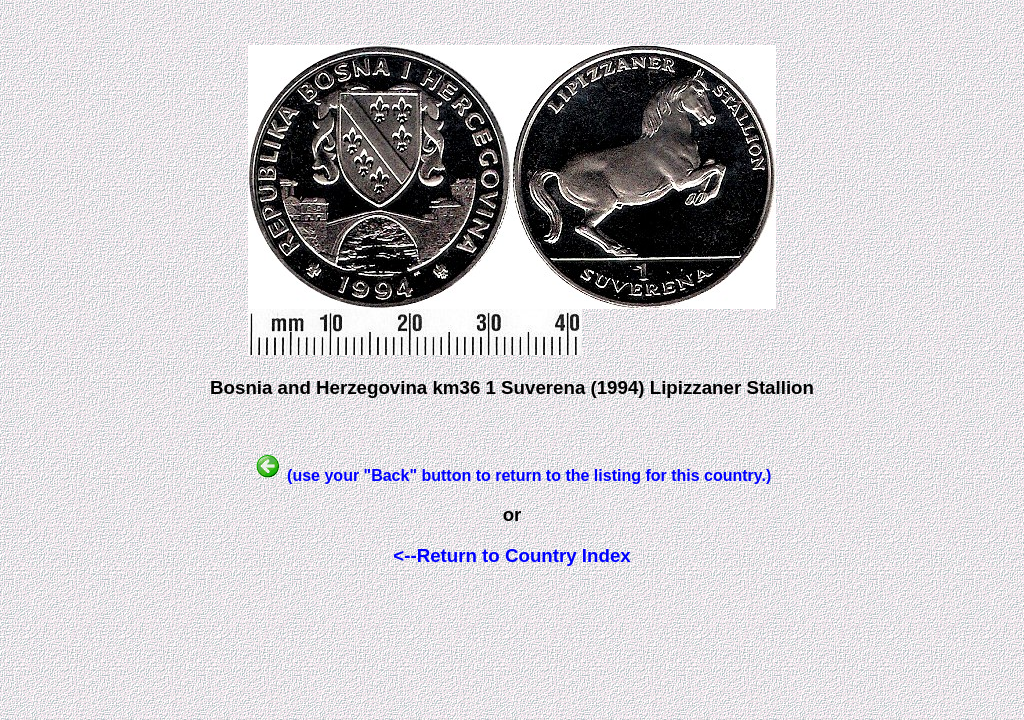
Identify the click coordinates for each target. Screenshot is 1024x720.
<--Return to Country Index (511, 555)
